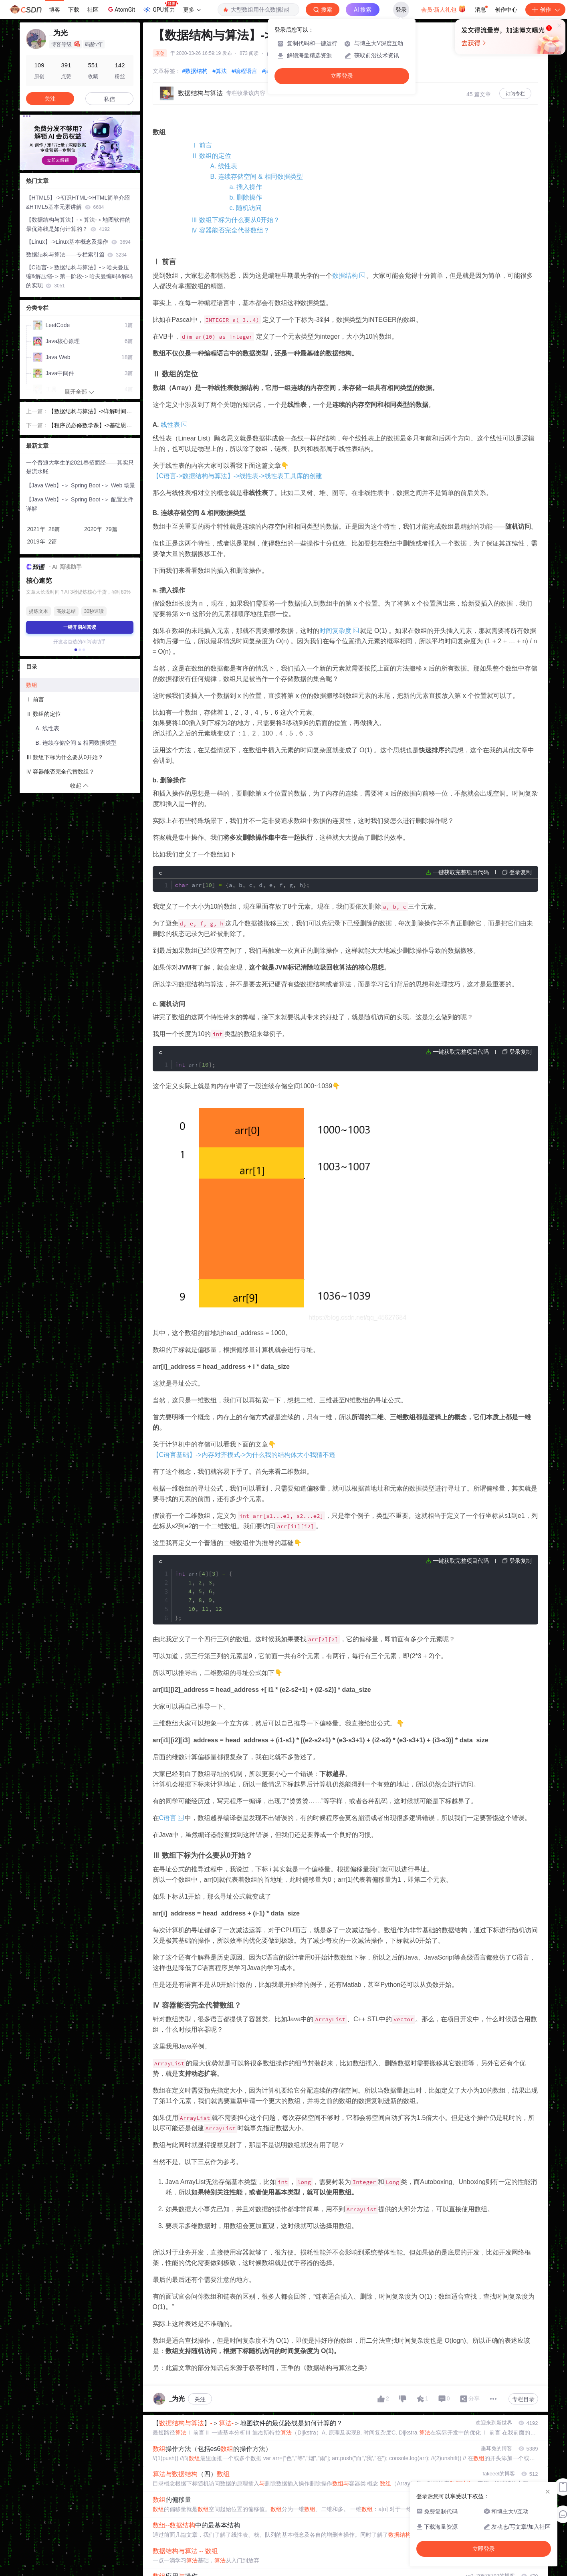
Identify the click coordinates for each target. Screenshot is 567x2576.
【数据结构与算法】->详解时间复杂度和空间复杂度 (90, 412)
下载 (73, 9)
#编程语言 (244, 71)
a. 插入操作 (246, 187)
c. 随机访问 (246, 207)
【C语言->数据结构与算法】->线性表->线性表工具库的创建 (238, 476)
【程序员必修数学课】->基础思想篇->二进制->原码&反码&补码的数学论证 (90, 426)
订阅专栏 (515, 94)
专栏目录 (523, 2349)
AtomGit (121, 9)
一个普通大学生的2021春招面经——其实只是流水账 (80, 467)
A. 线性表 (224, 166)
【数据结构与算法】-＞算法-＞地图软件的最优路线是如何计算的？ (78, 224)
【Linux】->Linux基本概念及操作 (78, 241)
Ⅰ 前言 (201, 145)
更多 (192, 9)
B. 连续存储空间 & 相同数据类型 (256, 176)
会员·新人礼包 (443, 9)
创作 (545, 9)
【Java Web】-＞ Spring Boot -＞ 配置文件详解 (79, 504)
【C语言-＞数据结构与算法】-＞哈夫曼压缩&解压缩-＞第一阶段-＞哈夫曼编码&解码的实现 (79, 276)
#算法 (219, 71)
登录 (401, 9)
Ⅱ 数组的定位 (211, 155)
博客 (54, 9)
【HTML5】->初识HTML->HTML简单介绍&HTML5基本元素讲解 (78, 202)
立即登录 (342, 76)
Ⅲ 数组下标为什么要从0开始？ (235, 219)
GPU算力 (160, 7)
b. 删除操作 (246, 197)
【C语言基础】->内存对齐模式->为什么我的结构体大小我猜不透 (244, 1421)
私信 (109, 99)
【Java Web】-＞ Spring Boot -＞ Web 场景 (80, 485)
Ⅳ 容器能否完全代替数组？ (230, 230)
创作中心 (506, 9)
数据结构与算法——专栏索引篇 (76, 254)
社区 (93, 9)
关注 (200, 2349)
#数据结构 (195, 71)
